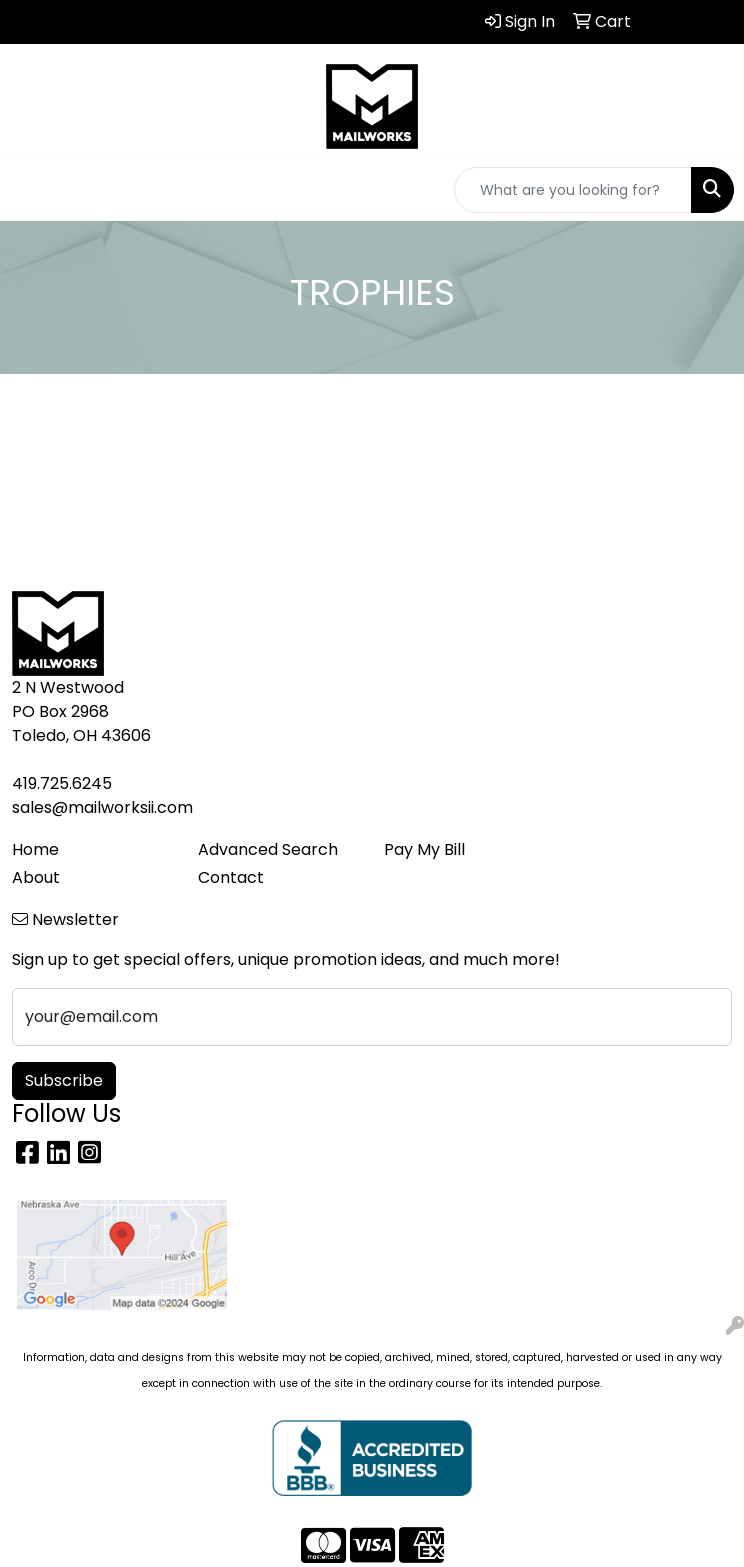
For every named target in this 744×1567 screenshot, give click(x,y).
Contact (231, 877)
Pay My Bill (424, 849)
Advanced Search (268, 849)
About (36, 877)
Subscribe (64, 1080)
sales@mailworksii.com (102, 807)
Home (35, 849)
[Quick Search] (573, 190)
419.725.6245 (62, 783)
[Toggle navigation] (31, 190)
